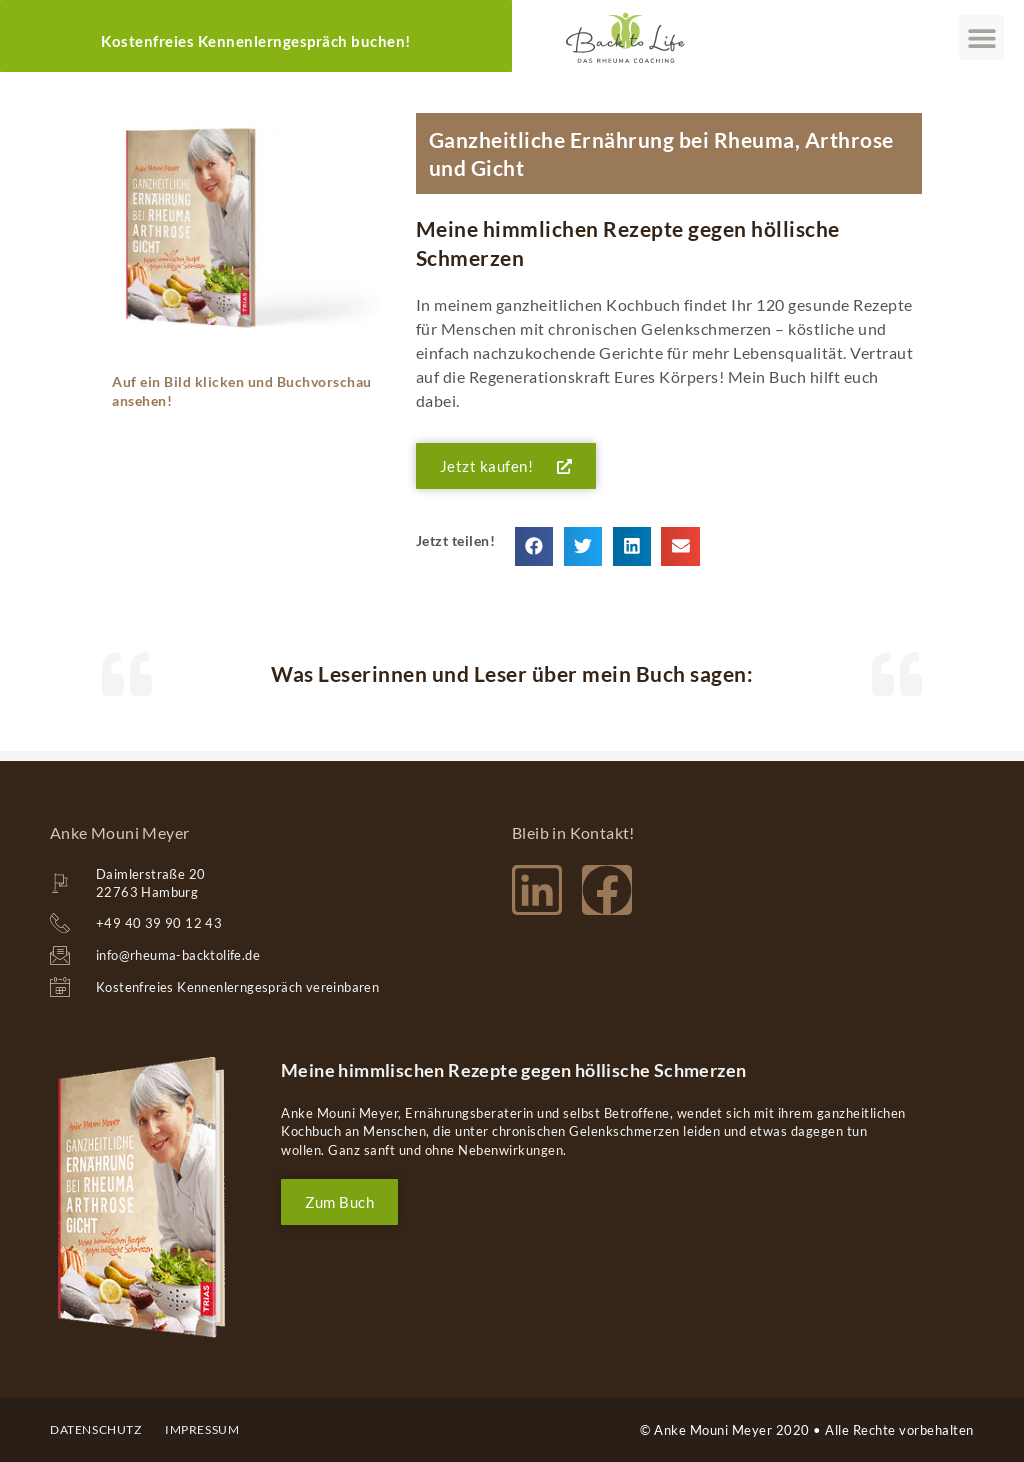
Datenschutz (96, 1429)
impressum (202, 1429)
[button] (981, 37)
